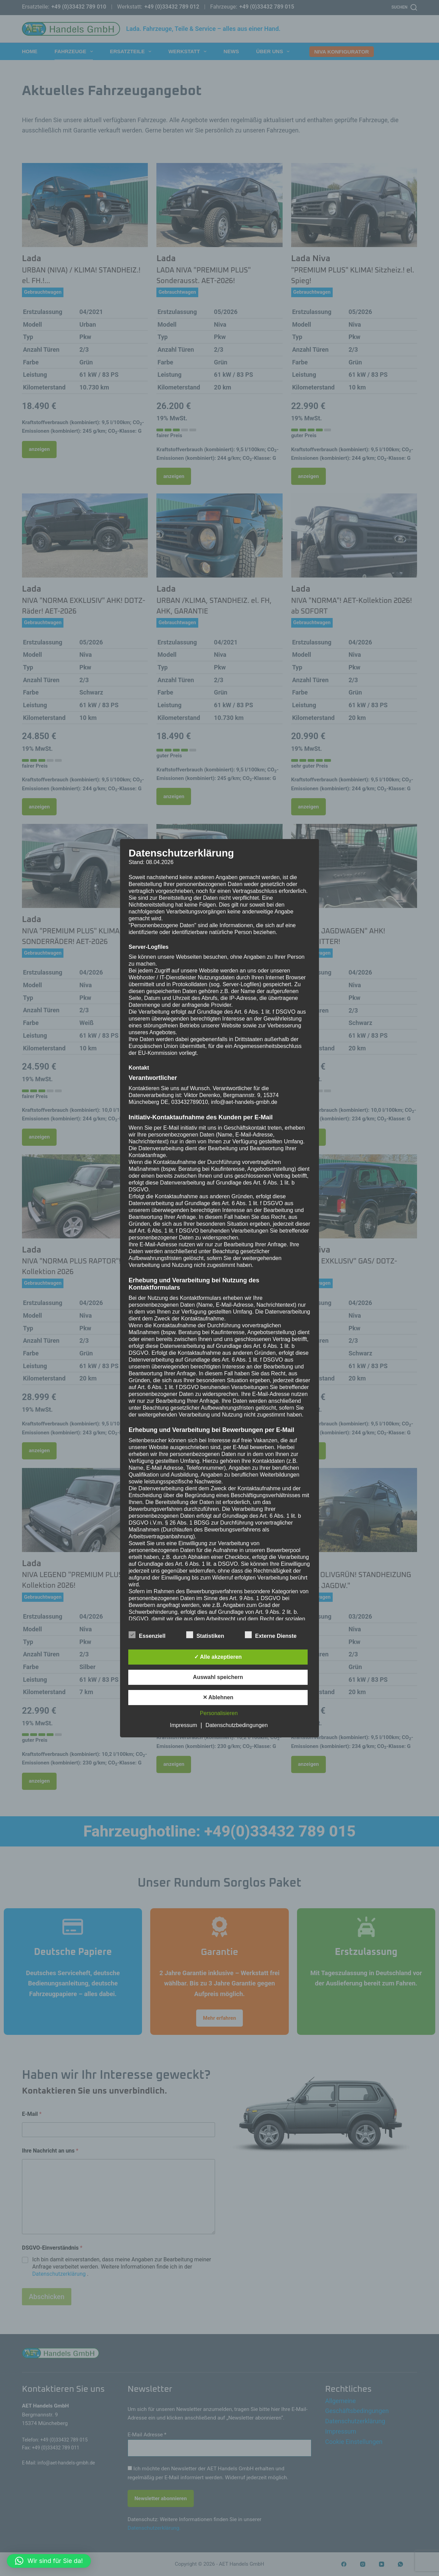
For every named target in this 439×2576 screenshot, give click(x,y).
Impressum (183, 1725)
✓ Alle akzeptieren (218, 1657)
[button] (49, 2561)
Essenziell (147, 1635)
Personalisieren (219, 1713)
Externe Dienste (271, 1635)
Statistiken (205, 1635)
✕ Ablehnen (218, 1697)
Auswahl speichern (218, 1677)
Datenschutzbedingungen (236, 1725)
